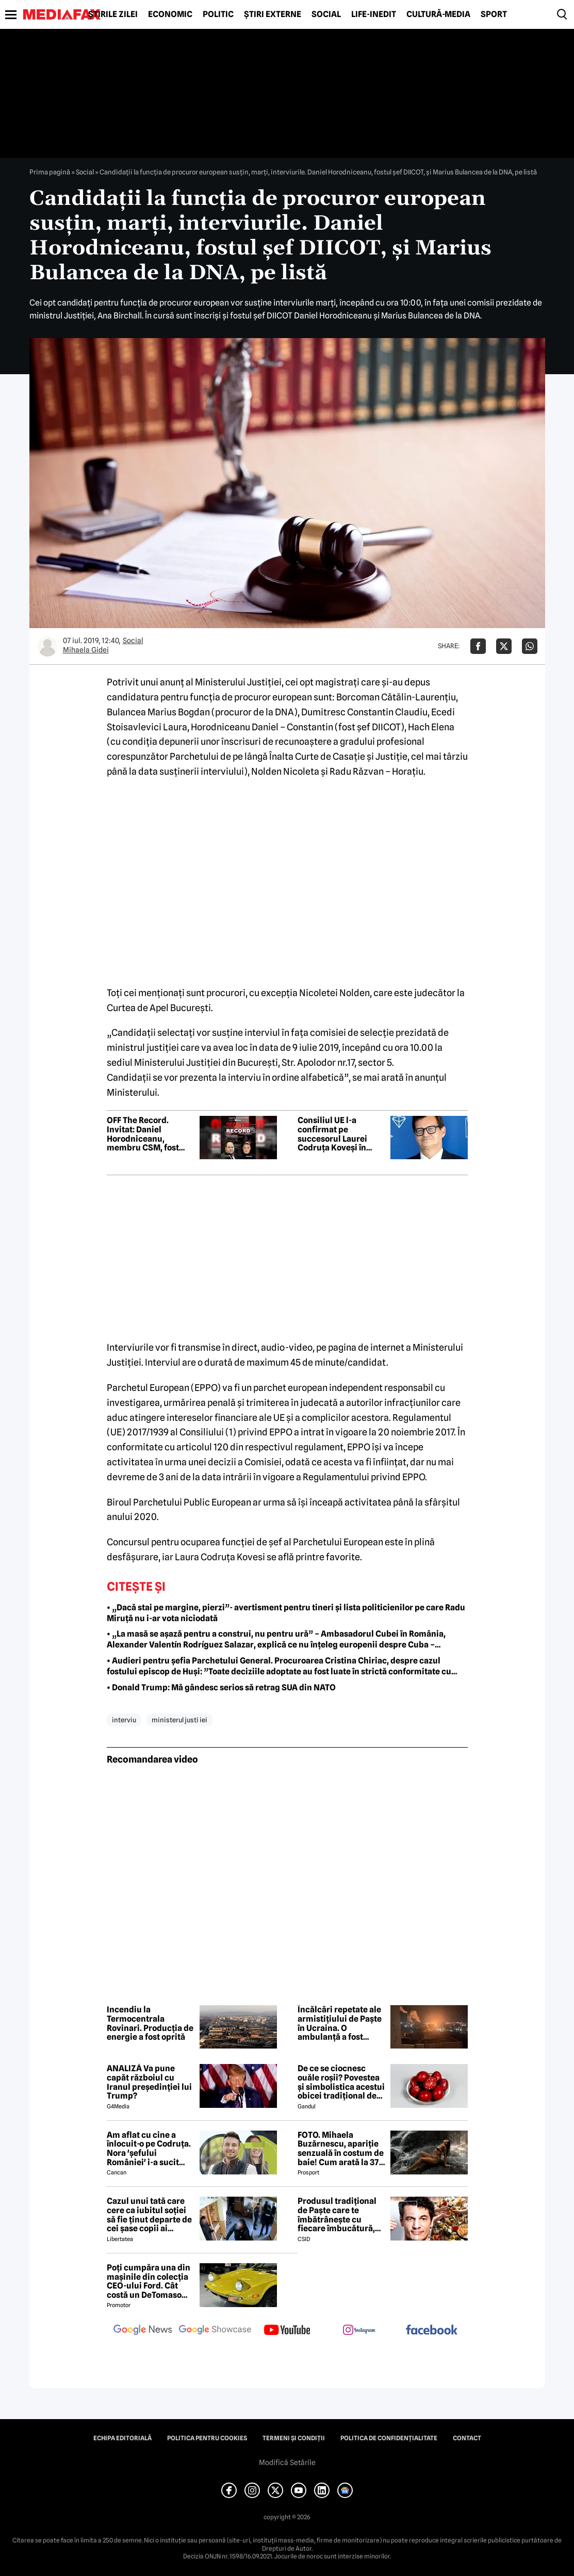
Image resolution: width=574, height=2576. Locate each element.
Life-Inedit (373, 14)
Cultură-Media (438, 14)
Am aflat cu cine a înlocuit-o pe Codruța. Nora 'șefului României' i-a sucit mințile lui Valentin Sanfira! (149, 2149)
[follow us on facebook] (432, 2331)
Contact (467, 2438)
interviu (124, 1720)
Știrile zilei (113, 14)
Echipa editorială (122, 2438)
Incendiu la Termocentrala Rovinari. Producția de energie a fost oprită (150, 2023)
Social (326, 14)
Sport (494, 14)
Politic (218, 14)
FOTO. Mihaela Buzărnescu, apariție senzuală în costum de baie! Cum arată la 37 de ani (341, 2149)
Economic (170, 14)
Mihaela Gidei (86, 650)
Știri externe (272, 14)
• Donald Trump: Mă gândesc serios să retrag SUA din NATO (221, 1687)
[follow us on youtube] (287, 2331)
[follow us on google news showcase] (215, 2331)
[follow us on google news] (143, 2331)
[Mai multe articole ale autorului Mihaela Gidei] (47, 646)
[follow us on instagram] (359, 2331)
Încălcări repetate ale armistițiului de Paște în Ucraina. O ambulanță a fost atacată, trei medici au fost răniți (341, 2023)
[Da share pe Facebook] (478, 646)
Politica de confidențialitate (388, 2438)
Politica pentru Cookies (207, 2438)
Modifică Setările (287, 2462)
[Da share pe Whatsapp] (529, 646)
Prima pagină (49, 172)
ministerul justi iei (179, 1720)
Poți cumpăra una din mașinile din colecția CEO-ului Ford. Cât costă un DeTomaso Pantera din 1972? (148, 2281)
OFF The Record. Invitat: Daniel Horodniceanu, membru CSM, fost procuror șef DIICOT (145, 1134)
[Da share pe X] (504, 646)
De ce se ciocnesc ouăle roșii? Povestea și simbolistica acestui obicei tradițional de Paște (341, 2082)
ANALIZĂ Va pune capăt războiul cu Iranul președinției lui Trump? (149, 2082)
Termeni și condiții (294, 2438)
